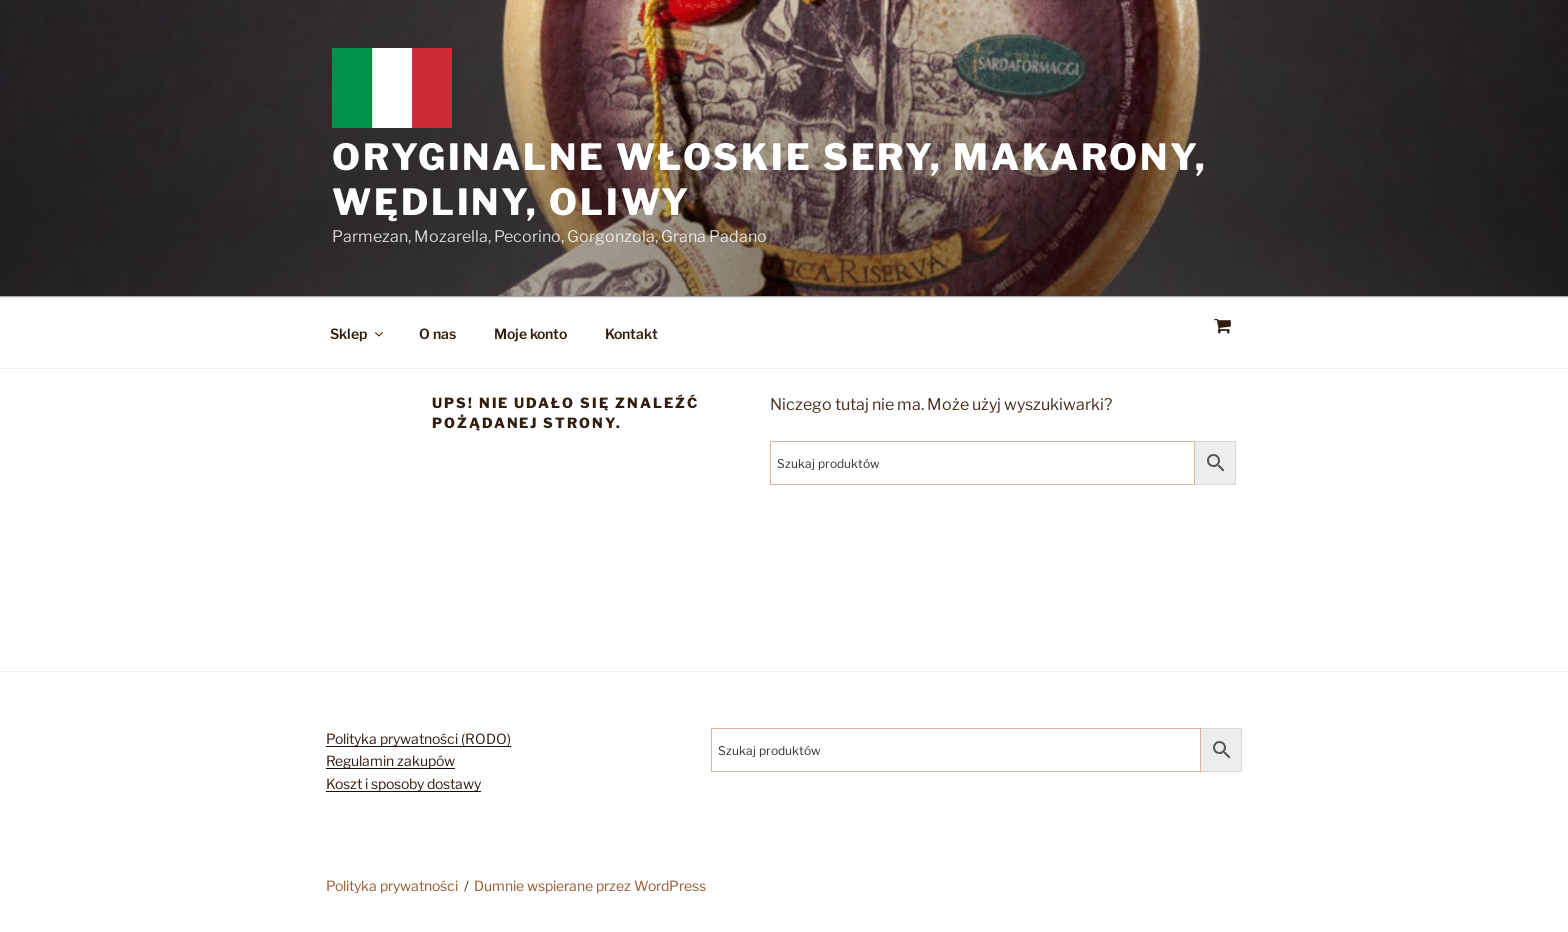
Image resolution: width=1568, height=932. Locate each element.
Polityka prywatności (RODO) (418, 738)
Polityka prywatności (392, 885)
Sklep (358, 333)
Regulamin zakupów (390, 760)
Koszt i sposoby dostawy (403, 783)
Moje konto (530, 333)
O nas (437, 333)
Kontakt (631, 333)
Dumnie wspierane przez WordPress (590, 885)
